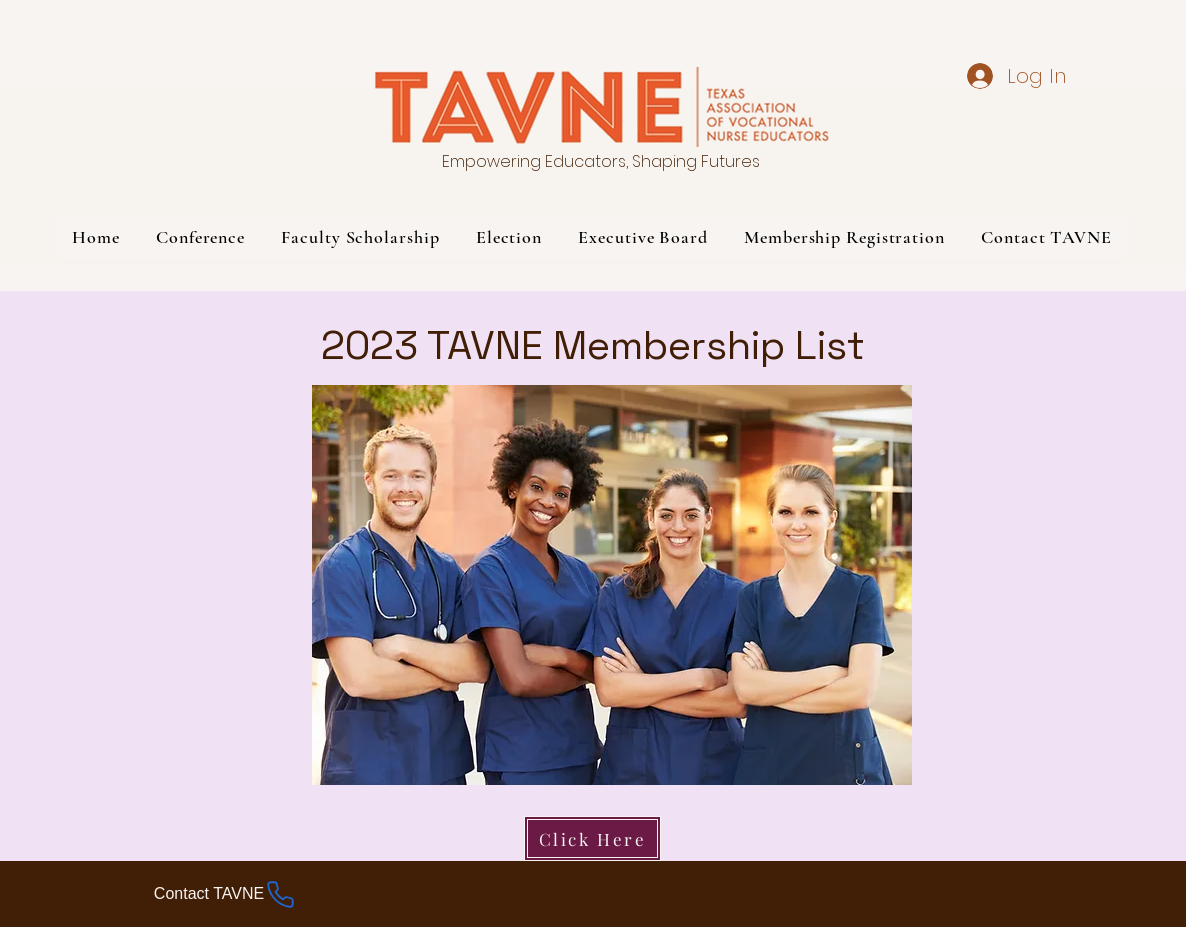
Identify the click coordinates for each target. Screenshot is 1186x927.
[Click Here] (592, 838)
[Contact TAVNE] (225, 894)
